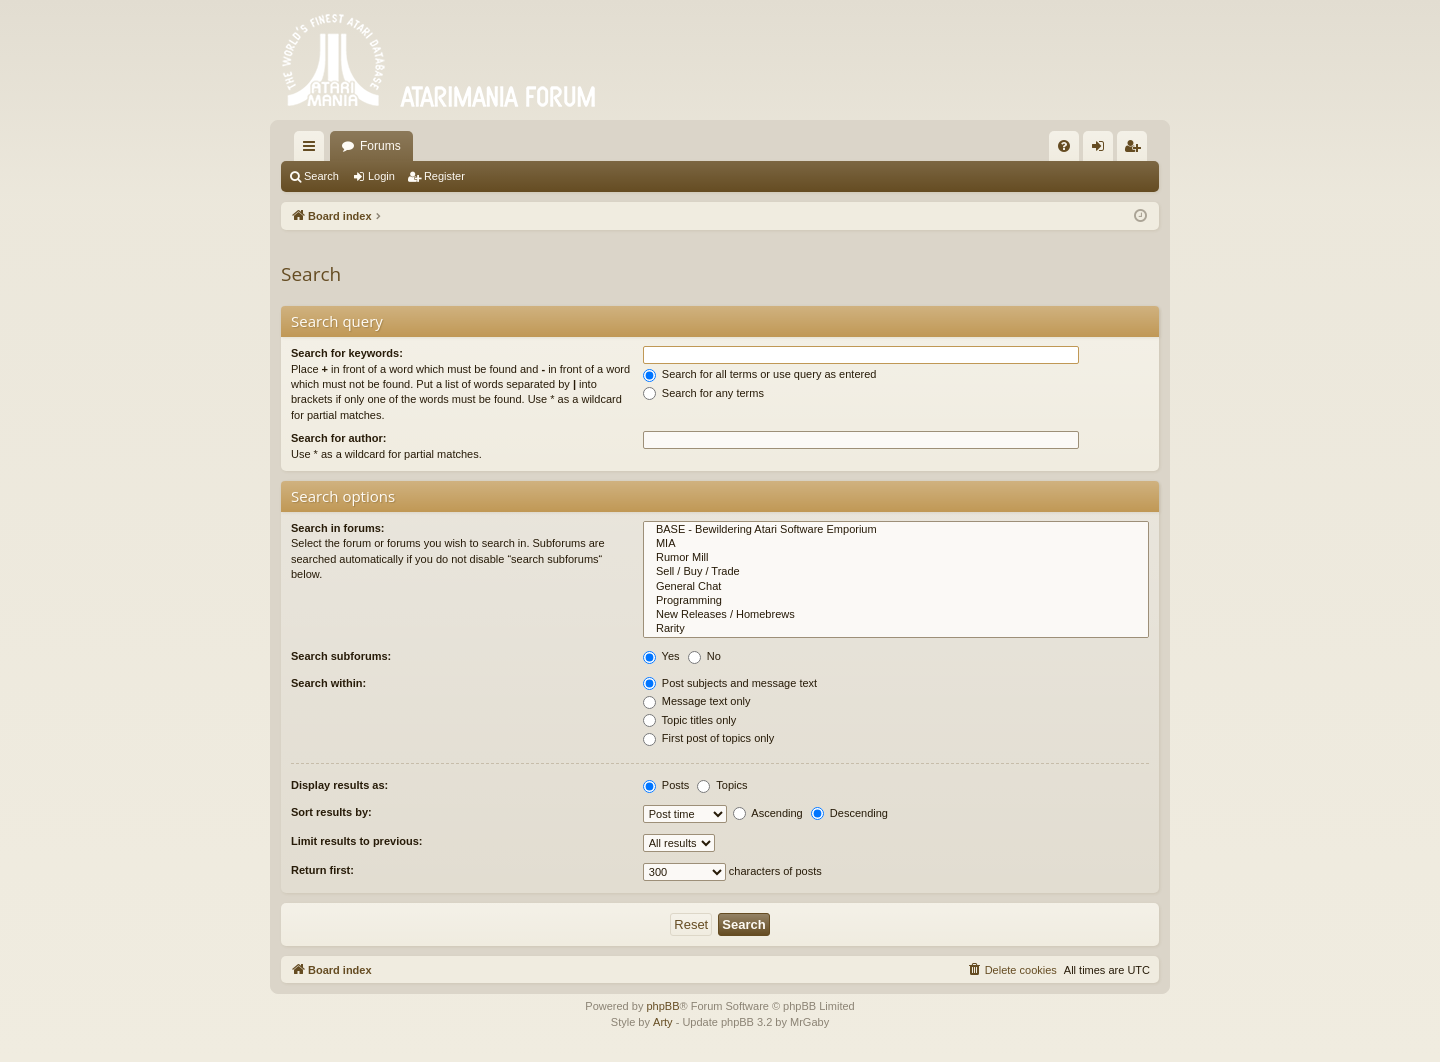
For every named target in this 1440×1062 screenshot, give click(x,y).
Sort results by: (331, 812)
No (704, 656)
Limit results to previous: (356, 841)
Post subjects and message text (730, 683)
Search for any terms (703, 393)
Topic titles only (689, 720)
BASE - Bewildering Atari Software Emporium (896, 530)
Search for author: (338, 438)
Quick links (313, 150)
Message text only (697, 701)
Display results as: (339, 785)
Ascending (768, 813)
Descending (849, 813)
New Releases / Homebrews (896, 615)
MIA (896, 544)
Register (444, 176)
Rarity (896, 629)
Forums (380, 146)
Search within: (328, 683)
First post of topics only (709, 738)
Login (381, 176)
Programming (896, 601)
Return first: (322, 870)
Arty (663, 1022)
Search (321, 176)
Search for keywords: (347, 353)
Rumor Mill (896, 558)
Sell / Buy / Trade (896, 572)
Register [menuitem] (1136, 150)
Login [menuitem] (1102, 150)
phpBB (662, 1006)
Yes (661, 656)
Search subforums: (341, 656)
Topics (722, 785)
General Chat (896, 587)
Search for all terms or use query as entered (760, 374)
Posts (666, 785)
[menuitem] (1064, 146)
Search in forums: (338, 528)
